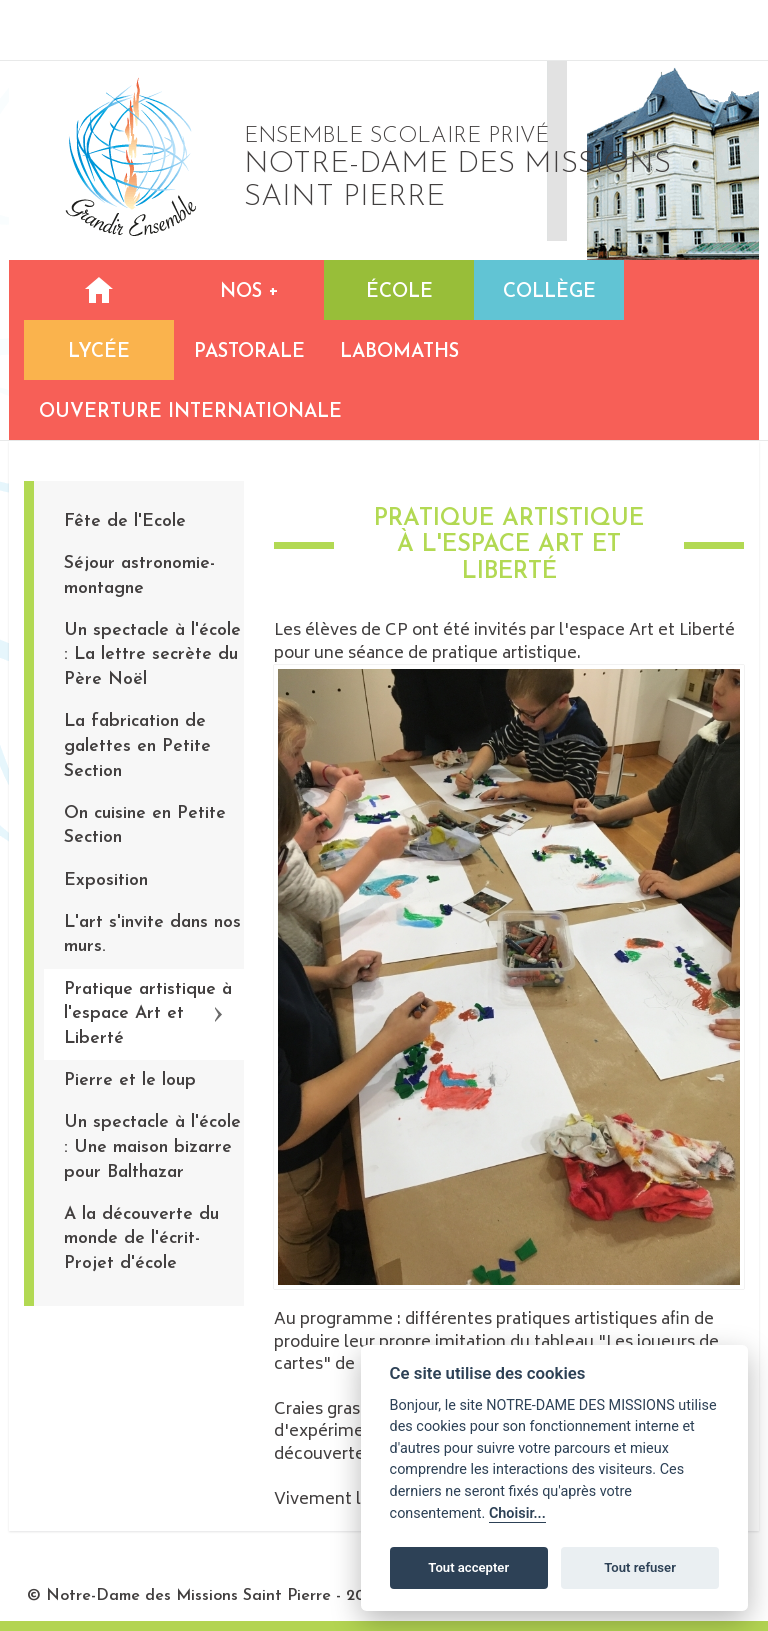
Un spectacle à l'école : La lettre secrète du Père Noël (152, 655)
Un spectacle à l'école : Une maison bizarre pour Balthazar (152, 1147)
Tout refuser (640, 1567)
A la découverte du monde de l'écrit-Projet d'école (141, 1239)
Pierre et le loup (130, 1080)
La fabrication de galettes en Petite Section (137, 746)
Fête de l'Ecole (125, 521)
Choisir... (517, 1513)
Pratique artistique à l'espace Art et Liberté (148, 1014)
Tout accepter (468, 1567)
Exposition (106, 880)
